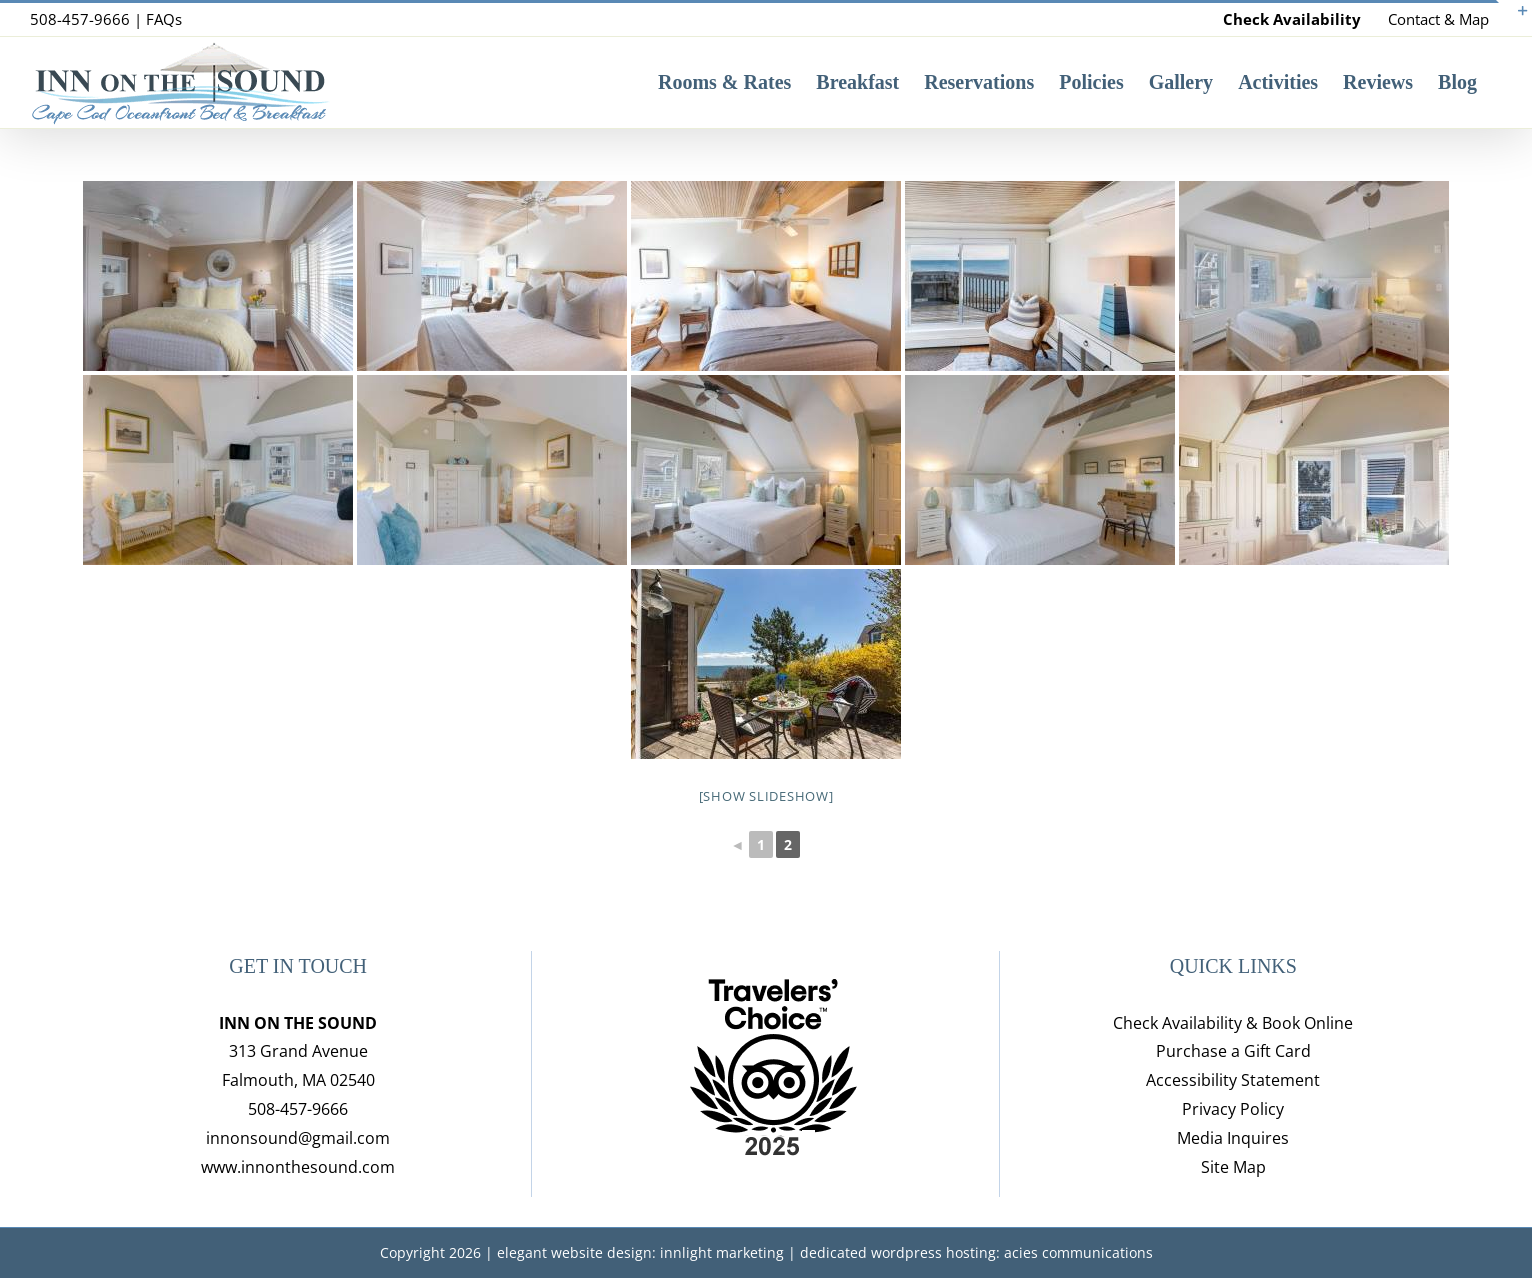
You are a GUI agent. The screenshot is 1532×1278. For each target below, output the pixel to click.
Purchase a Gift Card (1233, 1051)
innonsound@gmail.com (298, 1138)
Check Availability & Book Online (1233, 1023)
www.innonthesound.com (298, 1167)
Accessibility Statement (1233, 1080)
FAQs (164, 19)
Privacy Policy (1233, 1109)
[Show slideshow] (766, 796)
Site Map (1233, 1167)
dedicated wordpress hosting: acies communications (976, 1252)
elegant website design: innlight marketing (640, 1252)
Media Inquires (1233, 1138)
